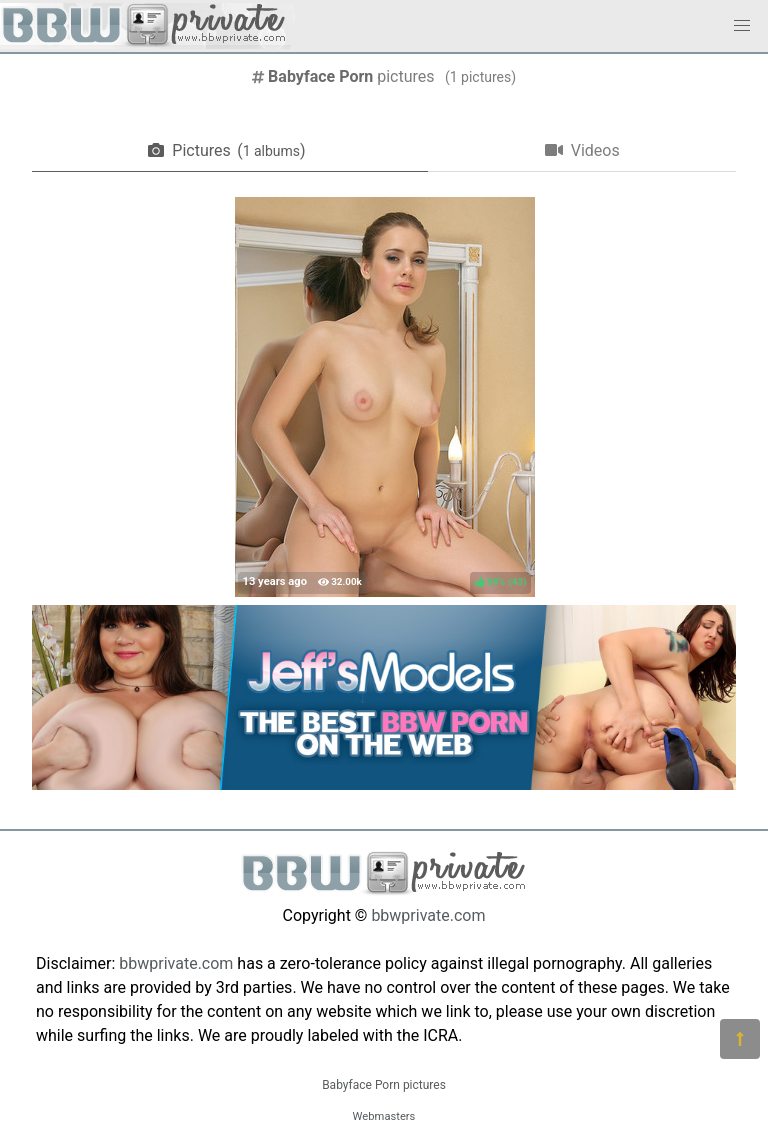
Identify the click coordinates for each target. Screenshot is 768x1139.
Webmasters (384, 1116)
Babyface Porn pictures (384, 1085)
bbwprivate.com (428, 915)
